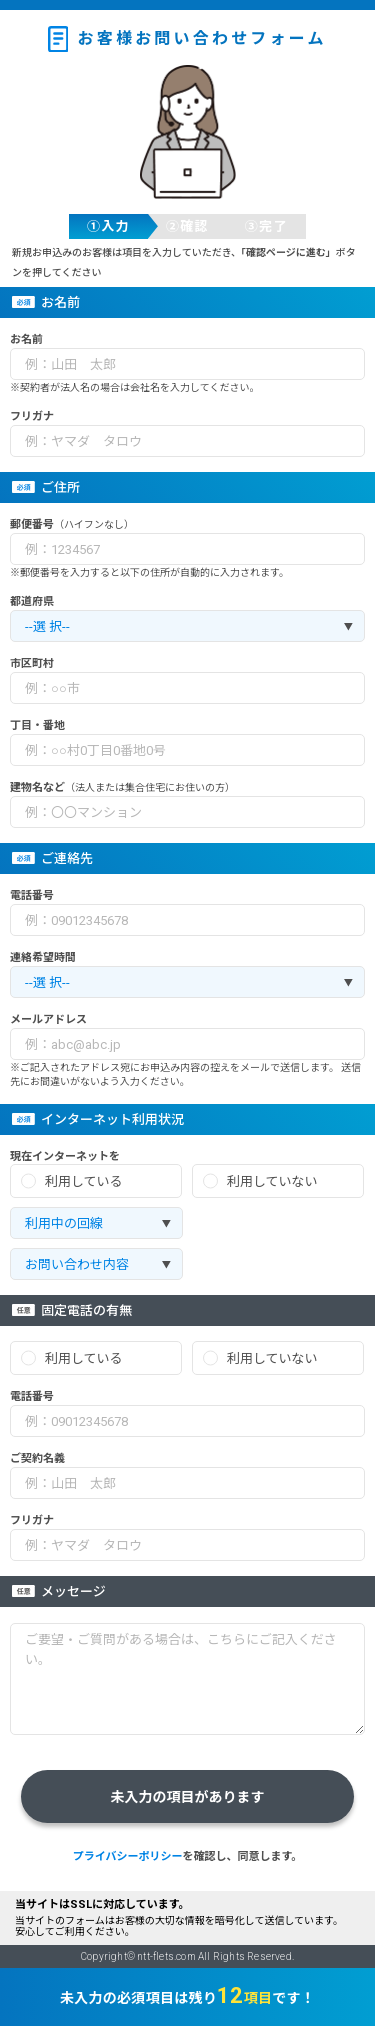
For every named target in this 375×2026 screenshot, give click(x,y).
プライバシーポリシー (128, 1856)
